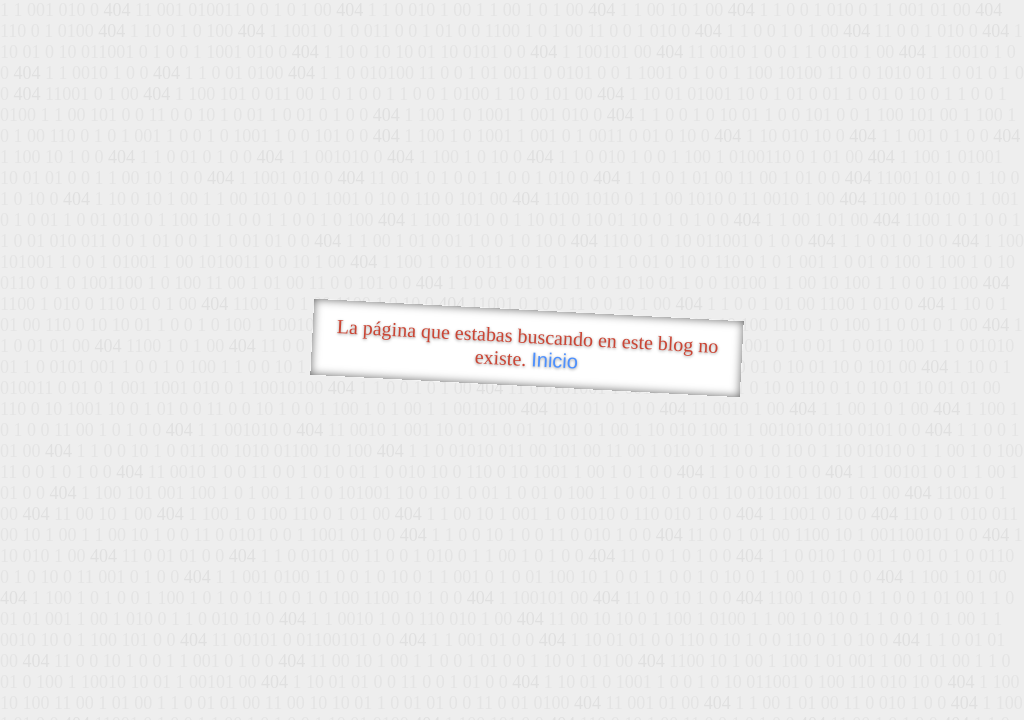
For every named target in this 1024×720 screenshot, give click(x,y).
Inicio (555, 360)
